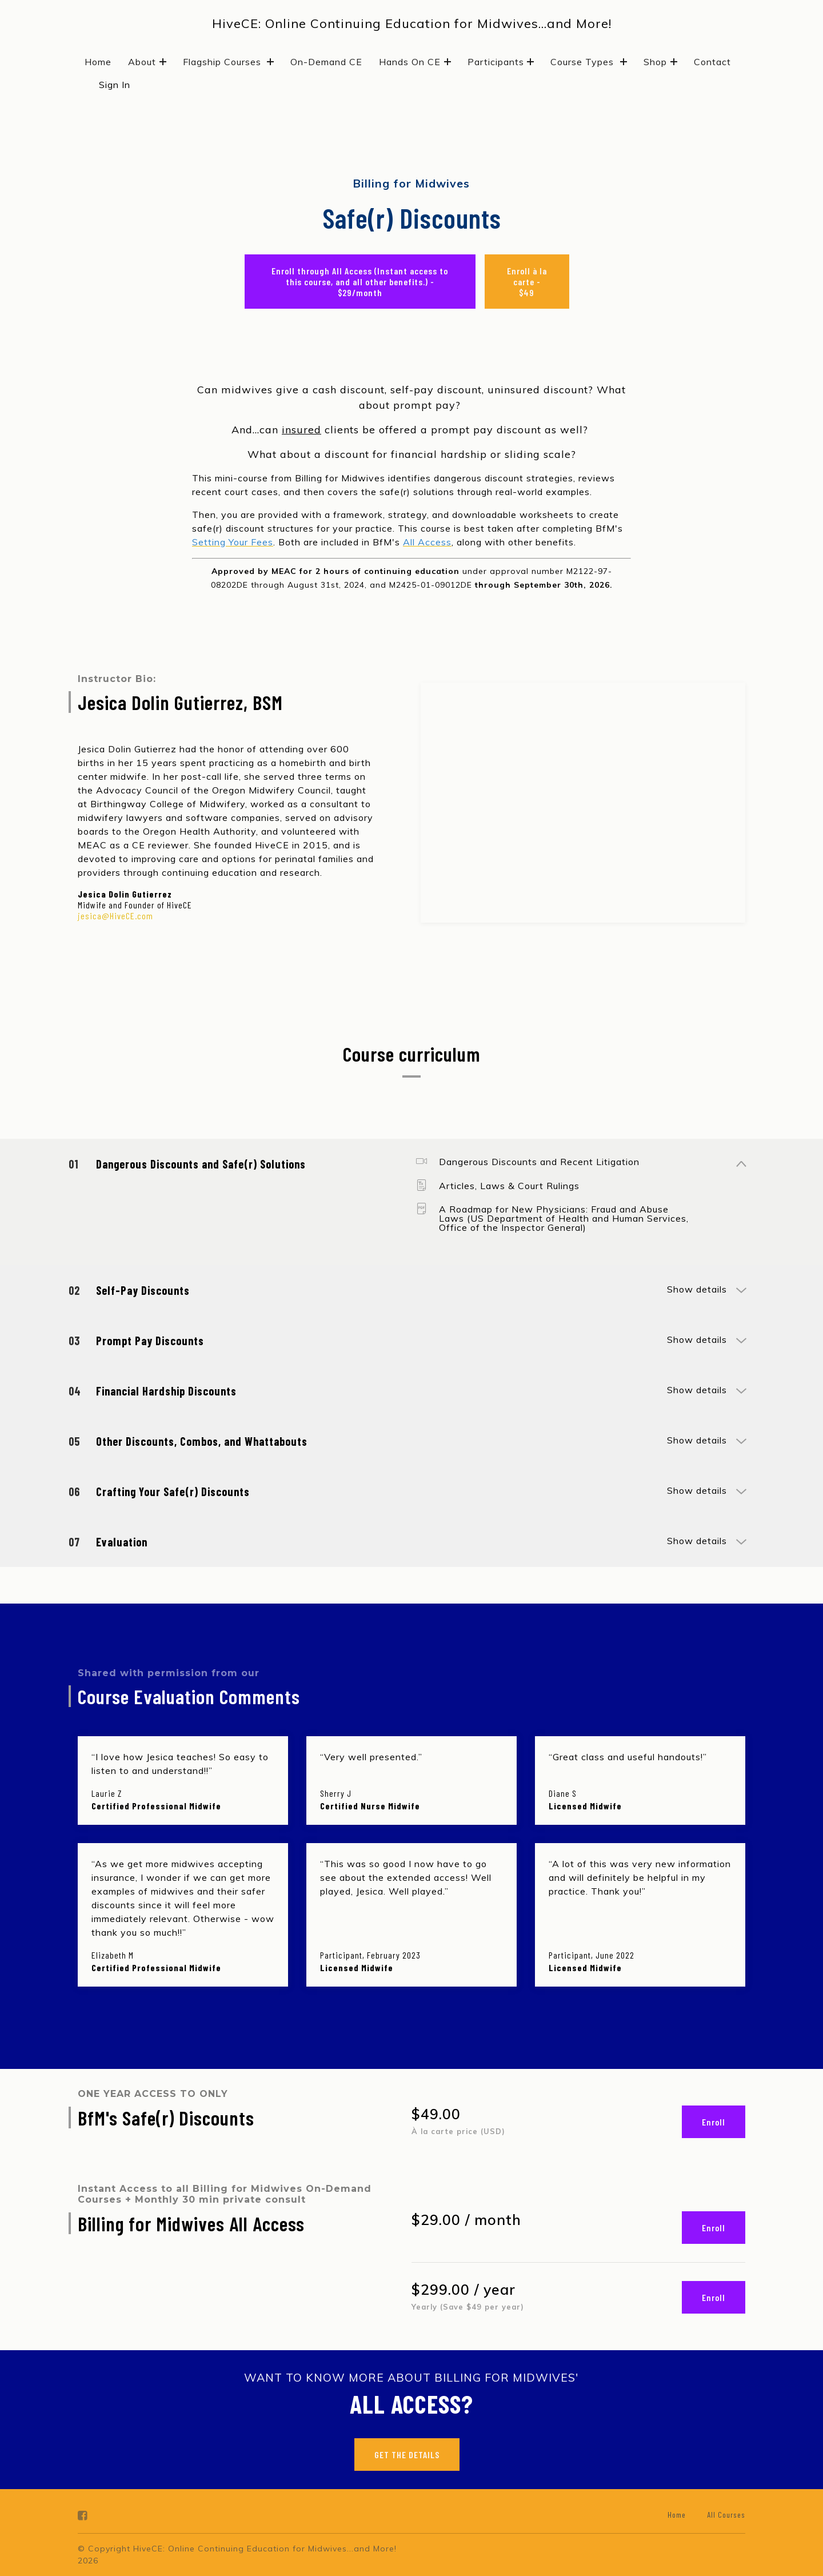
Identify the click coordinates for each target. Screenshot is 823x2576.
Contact (712, 61)
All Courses (726, 2514)
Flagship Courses (228, 61)
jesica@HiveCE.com (115, 915)
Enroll (713, 2121)
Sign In (114, 84)
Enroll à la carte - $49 (527, 281)
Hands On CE (415, 61)
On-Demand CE (326, 61)
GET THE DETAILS (407, 2454)
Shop (660, 61)
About (147, 61)
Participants (501, 61)
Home (98, 61)
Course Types (588, 61)
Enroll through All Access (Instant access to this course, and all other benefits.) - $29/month (359, 281)
